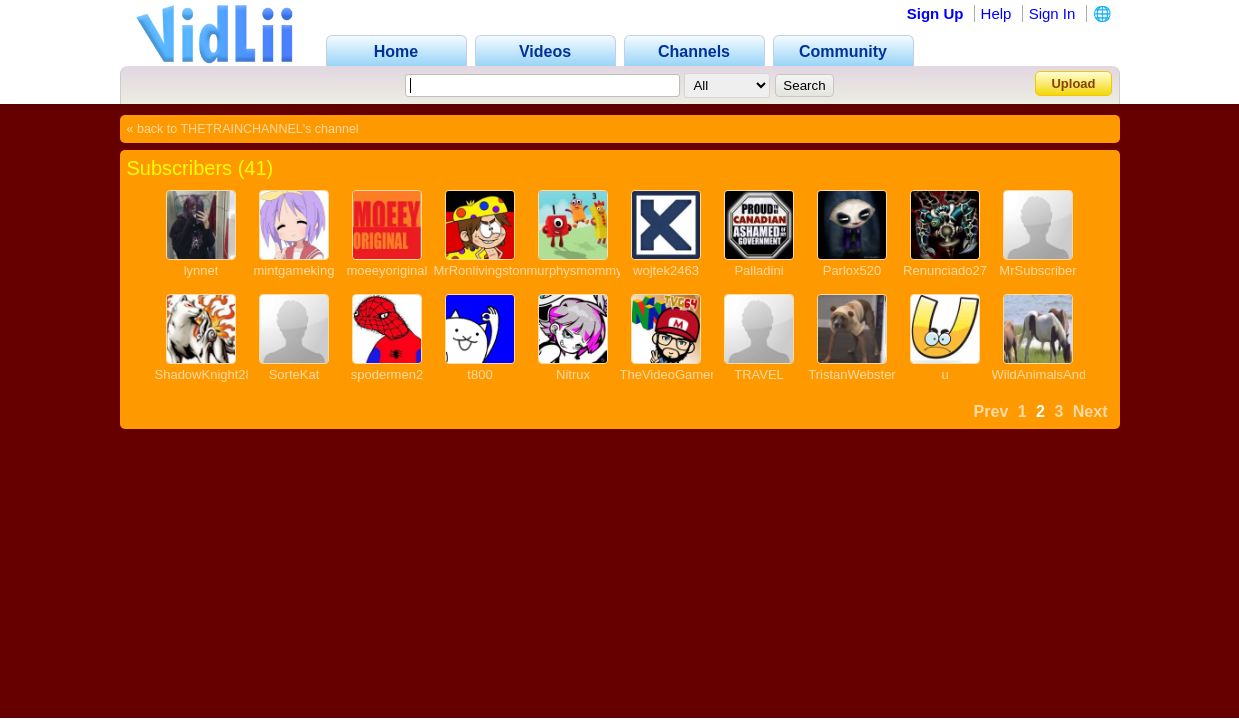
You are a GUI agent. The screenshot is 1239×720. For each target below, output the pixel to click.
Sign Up (935, 13)
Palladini (758, 270)
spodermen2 (387, 374)
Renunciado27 (945, 270)
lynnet (201, 270)
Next (1090, 411)
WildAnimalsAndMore (1054, 374)
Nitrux (573, 374)
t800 (479, 374)
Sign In (1052, 13)
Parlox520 (852, 270)
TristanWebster (851, 374)
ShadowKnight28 (204, 374)
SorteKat (294, 374)
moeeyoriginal (387, 270)
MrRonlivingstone (484, 270)
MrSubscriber (1037, 270)
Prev (991, 411)
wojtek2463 (666, 270)
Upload (1073, 83)
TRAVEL (759, 374)
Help (996, 13)
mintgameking (294, 270)
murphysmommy (575, 270)
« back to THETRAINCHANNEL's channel (243, 129)
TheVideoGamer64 (675, 374)
